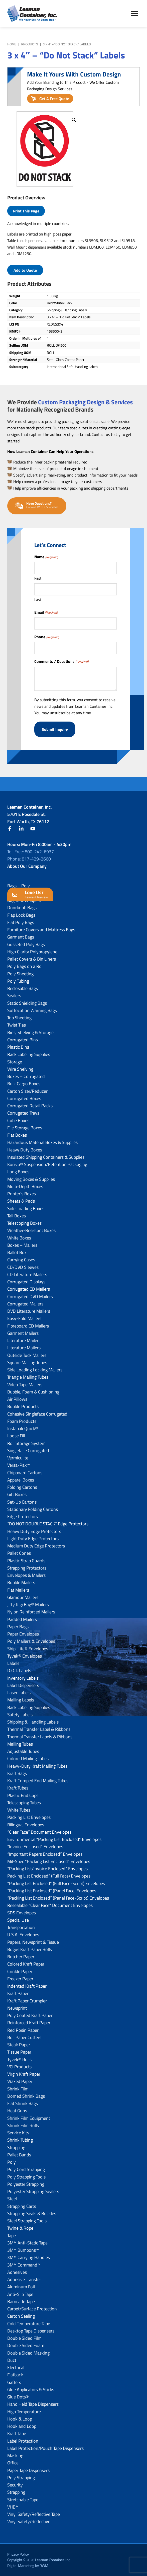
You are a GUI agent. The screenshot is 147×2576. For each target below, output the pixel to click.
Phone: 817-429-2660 (29, 858)
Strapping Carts (21, 2206)
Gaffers (14, 2382)
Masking (15, 2455)
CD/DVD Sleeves (23, 1267)
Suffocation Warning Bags (32, 1010)
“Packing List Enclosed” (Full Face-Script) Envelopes (56, 1883)
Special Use (18, 1920)
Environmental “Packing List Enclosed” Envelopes (54, 1839)
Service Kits (18, 2132)
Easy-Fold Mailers (24, 1318)
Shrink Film (18, 2088)
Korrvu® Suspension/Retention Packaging (47, 1164)
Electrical (15, 2367)
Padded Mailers (22, 1619)
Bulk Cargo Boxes (23, 1083)
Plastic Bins (18, 1047)
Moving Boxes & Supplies (31, 1179)
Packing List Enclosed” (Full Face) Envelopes (48, 1875)
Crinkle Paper (19, 1971)
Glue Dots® (18, 2396)
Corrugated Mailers (25, 1303)
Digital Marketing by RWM (27, 2565)
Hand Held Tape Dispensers (33, 2404)
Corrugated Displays (26, 1281)
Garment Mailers (23, 1333)
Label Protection (22, 2441)
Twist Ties (16, 1025)
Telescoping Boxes (24, 1223)
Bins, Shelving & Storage (30, 1032)
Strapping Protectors (26, 1568)
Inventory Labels (23, 1678)
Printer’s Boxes (21, 1193)
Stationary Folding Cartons (32, 1509)
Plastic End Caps (22, 1795)
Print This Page (26, 211)
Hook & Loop (19, 2418)
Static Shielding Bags (27, 1003)
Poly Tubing (18, 981)
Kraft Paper (18, 1993)
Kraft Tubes (17, 1787)
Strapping (16, 2147)
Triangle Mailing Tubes (27, 1377)
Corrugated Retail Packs (30, 1105)
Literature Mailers (24, 1347)
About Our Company (27, 866)
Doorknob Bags (22, 907)
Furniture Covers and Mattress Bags (41, 929)
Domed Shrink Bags (26, 2096)
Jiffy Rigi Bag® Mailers (28, 1604)
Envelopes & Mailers (26, 1575)
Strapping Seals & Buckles (31, 2213)
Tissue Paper (19, 2052)
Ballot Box (17, 1252)
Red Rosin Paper (23, 2030)
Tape (11, 2235)
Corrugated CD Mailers (28, 1289)
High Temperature (24, 2411)
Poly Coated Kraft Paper (30, 2015)
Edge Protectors (22, 1516)
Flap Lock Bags (21, 915)
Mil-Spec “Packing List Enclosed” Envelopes (48, 1861)
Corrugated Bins (22, 1039)
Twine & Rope (20, 2228)
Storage (14, 1061)
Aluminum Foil (21, 2286)
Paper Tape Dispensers (28, 2470)
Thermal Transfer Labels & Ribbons (39, 1736)
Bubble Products (23, 1406)
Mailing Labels (20, 1699)
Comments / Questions (61, 661)
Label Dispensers (23, 1685)
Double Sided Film (24, 2338)
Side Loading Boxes (25, 1208)
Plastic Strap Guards (26, 1560)
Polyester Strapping (25, 2184)
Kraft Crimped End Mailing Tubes (37, 1780)
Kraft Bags (17, 1773)
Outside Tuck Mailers (26, 1355)
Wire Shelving (20, 1069)
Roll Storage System (26, 1443)
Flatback (15, 2374)
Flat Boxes (17, 1135)
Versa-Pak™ (18, 1465)
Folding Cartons (22, 1487)
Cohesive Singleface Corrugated (37, 1414)
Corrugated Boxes (24, 1098)
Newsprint (17, 2008)
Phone (46, 637)
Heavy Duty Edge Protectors (34, 1531)
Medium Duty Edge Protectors (36, 1545)
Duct (11, 2360)
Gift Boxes (17, 1494)
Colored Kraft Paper (25, 1964)
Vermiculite (17, 1457)
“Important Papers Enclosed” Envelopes (44, 1854)
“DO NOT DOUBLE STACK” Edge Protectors (47, 1523)
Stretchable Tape (22, 2499)
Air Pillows (17, 1399)
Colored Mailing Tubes (28, 1758)
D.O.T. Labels (19, 1670)
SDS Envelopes (21, 1912)
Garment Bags (20, 936)
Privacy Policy (18, 2554)
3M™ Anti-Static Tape (27, 2242)
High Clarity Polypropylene (32, 951)
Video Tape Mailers (24, 1384)
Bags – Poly (18, 885)
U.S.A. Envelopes (23, 1934)
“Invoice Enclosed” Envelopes (35, 1846)
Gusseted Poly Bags (26, 944)
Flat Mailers (18, 1590)
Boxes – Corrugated (26, 1076)
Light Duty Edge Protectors (33, 1538)
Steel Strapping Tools (27, 2220)
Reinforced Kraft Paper (28, 2022)
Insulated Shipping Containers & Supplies (45, 1157)
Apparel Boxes (20, 1479)
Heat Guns (17, 2110)
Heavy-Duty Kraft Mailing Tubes (37, 1766)
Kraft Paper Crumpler (27, 2000)
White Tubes (18, 1810)
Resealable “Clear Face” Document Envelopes (50, 1905)
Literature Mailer (23, 1340)
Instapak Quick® (22, 1428)
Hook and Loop (21, 2426)
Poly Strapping (21, 2477)
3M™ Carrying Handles (28, 2257)
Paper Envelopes (23, 1633)
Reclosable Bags (22, 988)
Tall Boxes (16, 1215)
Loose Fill (16, 1435)
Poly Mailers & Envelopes (31, 1641)
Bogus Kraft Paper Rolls (29, 1949)
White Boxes (19, 1237)
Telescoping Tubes (24, 1802)
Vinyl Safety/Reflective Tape (33, 2514)
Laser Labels (19, 1692)
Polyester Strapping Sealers (33, 2191)
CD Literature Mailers (27, 1274)
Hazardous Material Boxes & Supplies (42, 1142)
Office (13, 2462)
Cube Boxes (18, 1120)
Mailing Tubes (20, 1744)
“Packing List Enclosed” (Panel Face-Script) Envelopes (58, 1898)
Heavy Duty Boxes (24, 1149)
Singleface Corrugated (28, 1450)
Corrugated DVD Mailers (30, 1296)
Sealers (14, 995)
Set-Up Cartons (22, 1502)
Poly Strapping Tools (26, 2176)
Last (37, 599)
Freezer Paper (20, 1978)
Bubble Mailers (21, 1582)
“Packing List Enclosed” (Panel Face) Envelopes (51, 1890)
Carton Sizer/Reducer (27, 1091)
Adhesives (17, 2272)
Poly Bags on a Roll (25, 966)
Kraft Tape (16, 2433)
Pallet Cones (19, 1553)
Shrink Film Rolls (23, 2125)
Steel (12, 2198)
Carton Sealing (21, 2316)
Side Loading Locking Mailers (34, 1369)
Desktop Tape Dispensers (30, 2330)
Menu (135, 13)
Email (45, 612)
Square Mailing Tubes (27, 1362)
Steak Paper (18, 2044)
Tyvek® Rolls (19, 2059)
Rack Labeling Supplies (28, 1054)
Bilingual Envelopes (25, 1824)
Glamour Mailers (22, 1597)
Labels (13, 1663)
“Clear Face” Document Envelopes (39, 1832)
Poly (11, 2162)
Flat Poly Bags (20, 922)
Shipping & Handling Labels (33, 1722)
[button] (73, 119)
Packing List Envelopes (29, 1817)
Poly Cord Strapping (26, 2169)
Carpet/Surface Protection (32, 2308)
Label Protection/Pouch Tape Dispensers (45, 2448)
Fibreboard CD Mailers (28, 1325)
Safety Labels (20, 1714)
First (37, 578)
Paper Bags (18, 1626)
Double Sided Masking (28, 2353)
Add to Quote (25, 270)
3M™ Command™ (23, 2264)
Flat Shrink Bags (22, 2103)
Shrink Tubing (20, 2140)
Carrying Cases (21, 1259)
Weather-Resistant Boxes (31, 1230)
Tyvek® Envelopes (24, 1656)
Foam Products (21, 1421)
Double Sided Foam (25, 2345)
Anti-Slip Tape (20, 2294)
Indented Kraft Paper (27, 1986)
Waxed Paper (19, 2081)
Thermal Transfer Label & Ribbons (38, 1729)
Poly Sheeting (20, 973)
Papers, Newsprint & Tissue (33, 1942)
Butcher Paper (20, 1956)
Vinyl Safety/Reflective (28, 2521)
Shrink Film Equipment (28, 2118)
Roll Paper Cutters (24, 2037)
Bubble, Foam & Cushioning (33, 1391)
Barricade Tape (21, 2301)
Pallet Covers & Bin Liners (31, 959)
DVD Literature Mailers (28, 1311)
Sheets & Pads (21, 1201)
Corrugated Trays (23, 1113)
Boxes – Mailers (22, 1245)
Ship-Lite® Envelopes (27, 1648)
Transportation (21, 1927)
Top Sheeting (19, 1017)
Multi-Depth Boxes (25, 1186)
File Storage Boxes (24, 1127)
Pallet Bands (19, 2154)
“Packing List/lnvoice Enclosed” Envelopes (47, 1868)
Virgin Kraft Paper (23, 2074)
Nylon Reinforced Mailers (31, 1611)
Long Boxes (18, 1171)
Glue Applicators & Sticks (30, 2389)
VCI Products (19, 2066)
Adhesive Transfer (24, 2279)
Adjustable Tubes (23, 1751)
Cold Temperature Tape (28, 2323)
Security (15, 2484)
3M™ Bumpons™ (23, 2250)
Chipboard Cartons (24, 1472)
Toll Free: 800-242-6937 (30, 851)
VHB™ (13, 2507)
